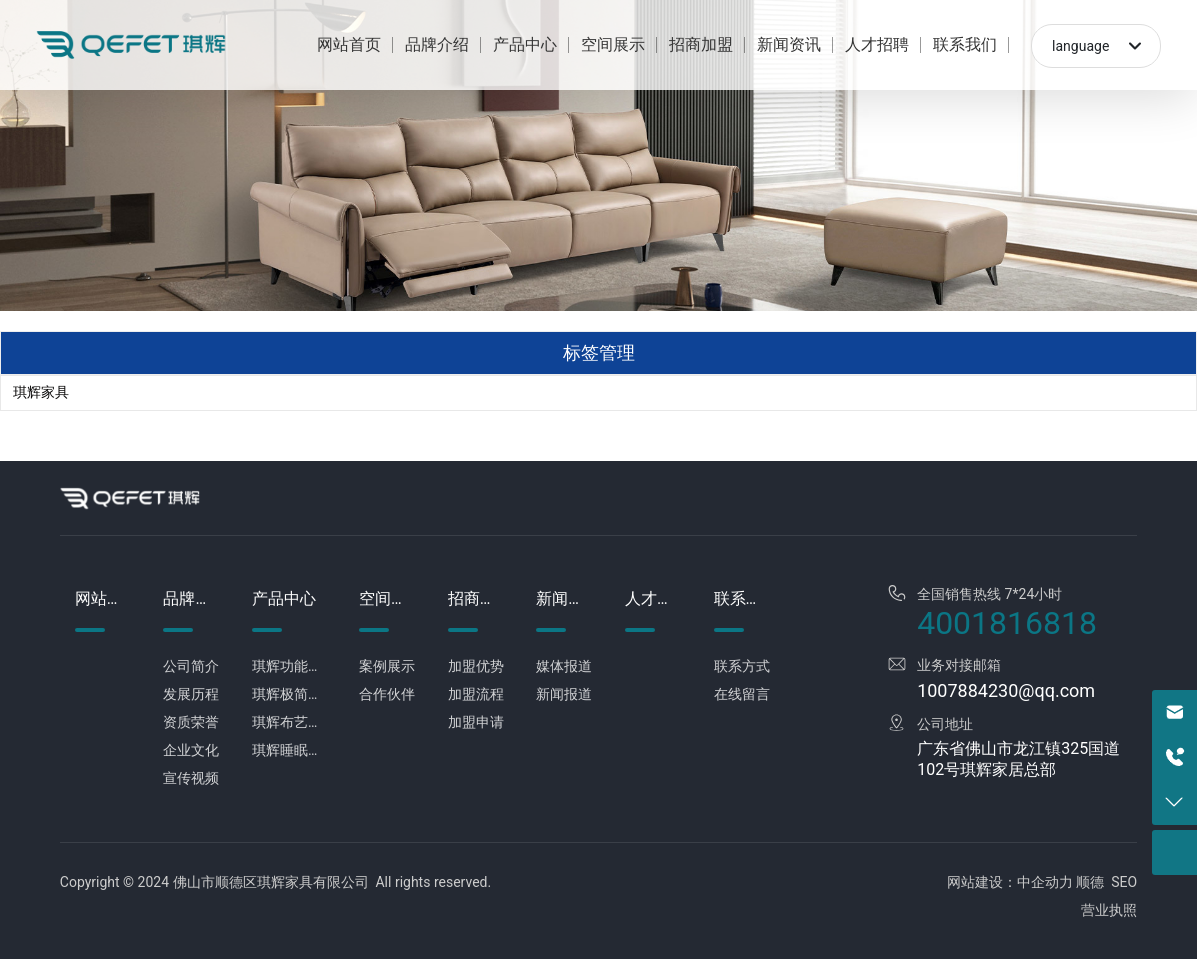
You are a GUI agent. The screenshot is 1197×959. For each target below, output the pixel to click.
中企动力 (1045, 882)
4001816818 (1007, 623)
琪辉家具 (41, 392)
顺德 (1090, 882)
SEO (1124, 882)
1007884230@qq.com (1006, 690)
